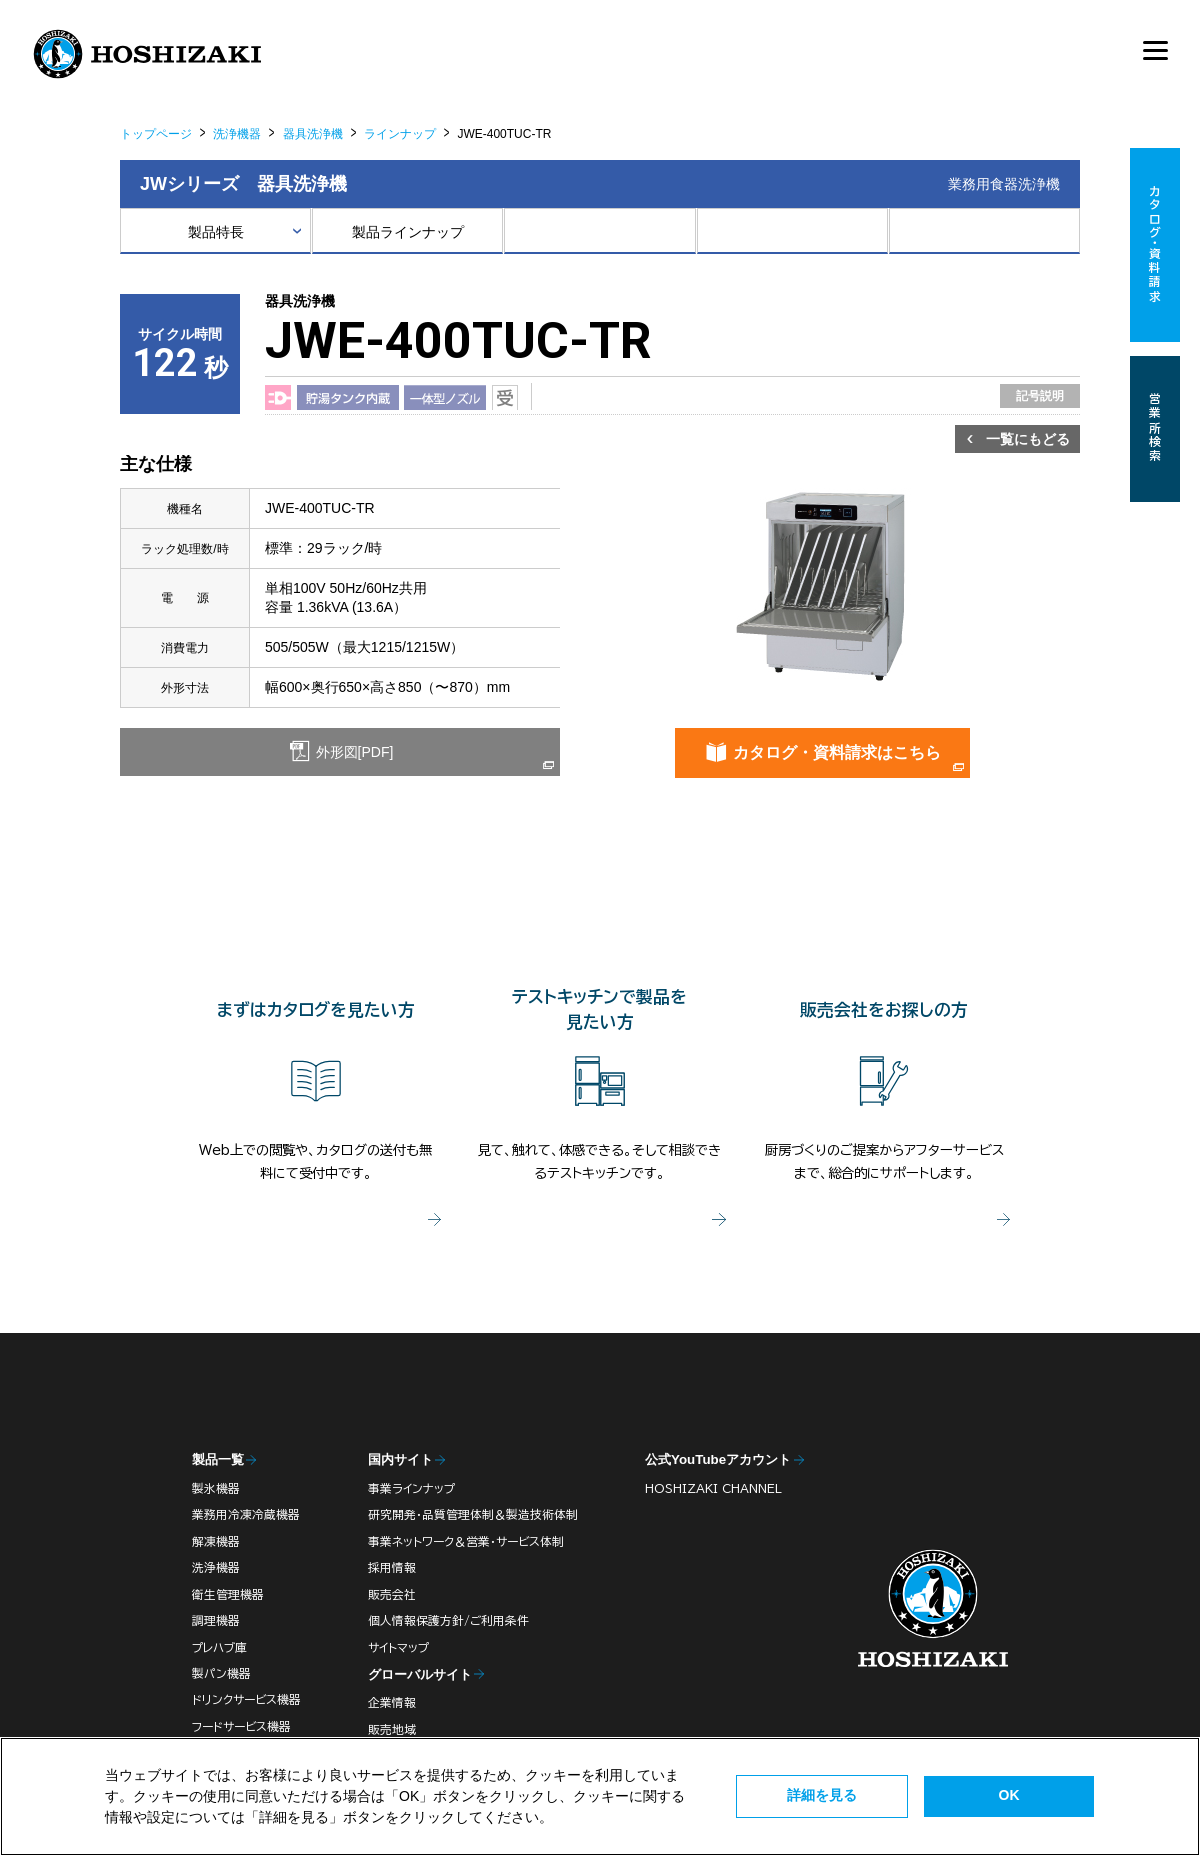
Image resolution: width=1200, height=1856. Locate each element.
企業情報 (392, 1702)
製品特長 (216, 232)
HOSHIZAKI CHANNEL (713, 1488)
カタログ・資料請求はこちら (837, 752)
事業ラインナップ (411, 1488)
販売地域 (392, 1729)
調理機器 (216, 1620)
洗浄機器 (237, 134)
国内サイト (400, 1459)
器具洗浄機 (313, 134)
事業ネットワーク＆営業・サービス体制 (466, 1541)
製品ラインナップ (408, 232)
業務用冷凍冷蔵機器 (246, 1514)
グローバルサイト (420, 1674)
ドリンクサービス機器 (246, 1699)
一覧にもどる (1028, 439)
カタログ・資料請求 (1155, 245)
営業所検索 (1155, 429)
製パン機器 (221, 1673)
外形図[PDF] (353, 752)
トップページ (156, 134)
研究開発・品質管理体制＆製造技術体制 (473, 1514)
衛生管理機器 (228, 1594)
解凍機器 (216, 1541)
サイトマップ (398, 1647)
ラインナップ (400, 134)
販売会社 (392, 1594)
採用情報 (392, 1567)
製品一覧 (218, 1459)
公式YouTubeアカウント (718, 1459)
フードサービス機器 (241, 1726)
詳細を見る (822, 1795)
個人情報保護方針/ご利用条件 (448, 1620)
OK (1009, 1795)
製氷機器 (216, 1488)
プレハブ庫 (219, 1647)
